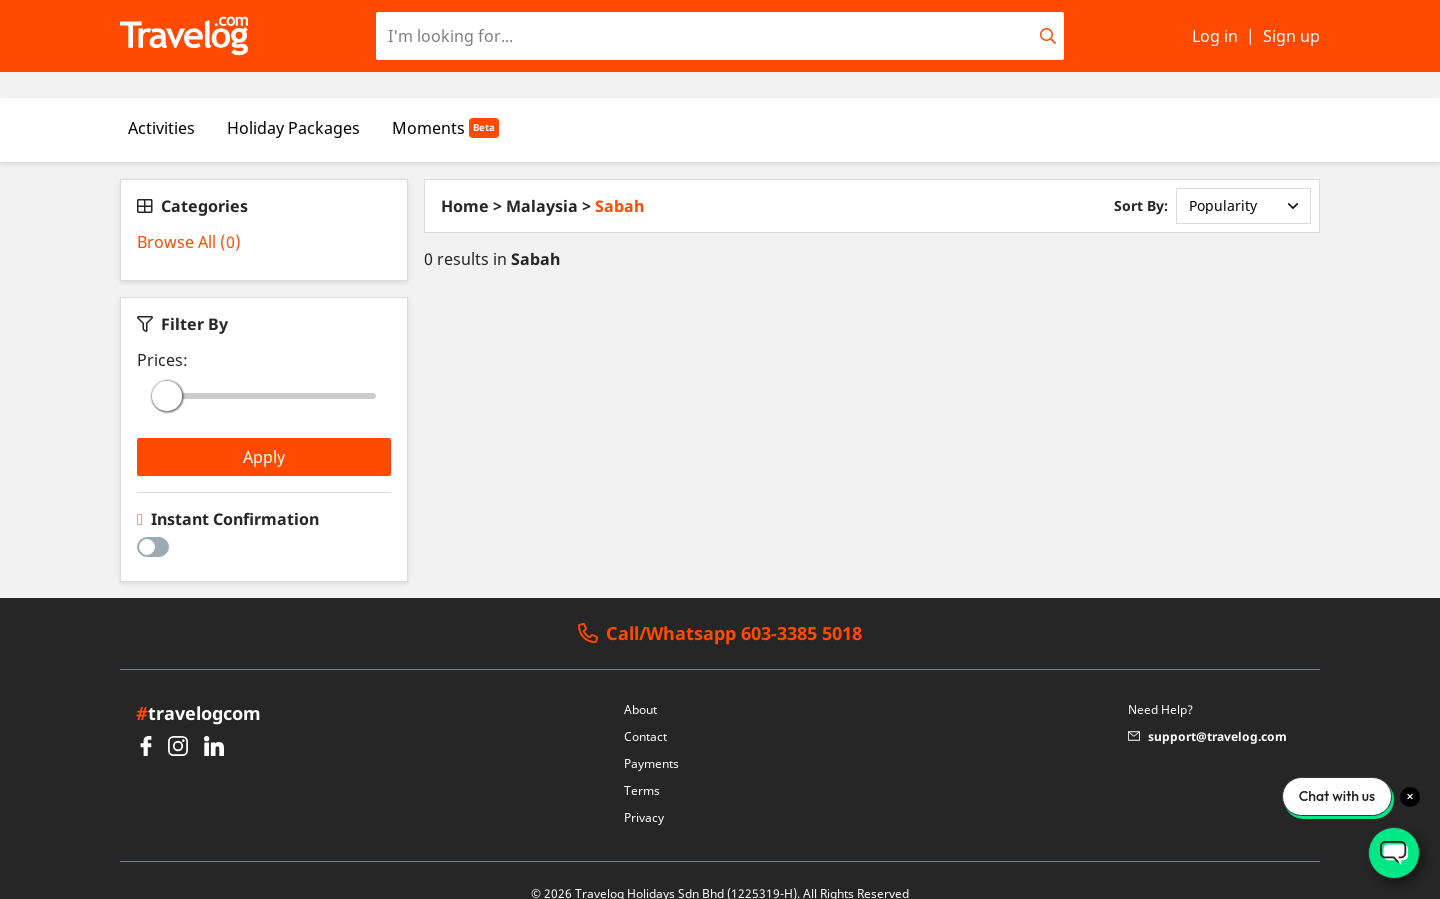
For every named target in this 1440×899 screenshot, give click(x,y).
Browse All (189, 216)
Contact (645, 710)
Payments (651, 737)
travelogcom (198, 687)
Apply (264, 431)
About (640, 683)
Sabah (619, 180)
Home (465, 180)
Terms (642, 764)
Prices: (162, 334)
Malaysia (542, 180)
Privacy (644, 791)
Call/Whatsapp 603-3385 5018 (720, 608)
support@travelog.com (1207, 710)
